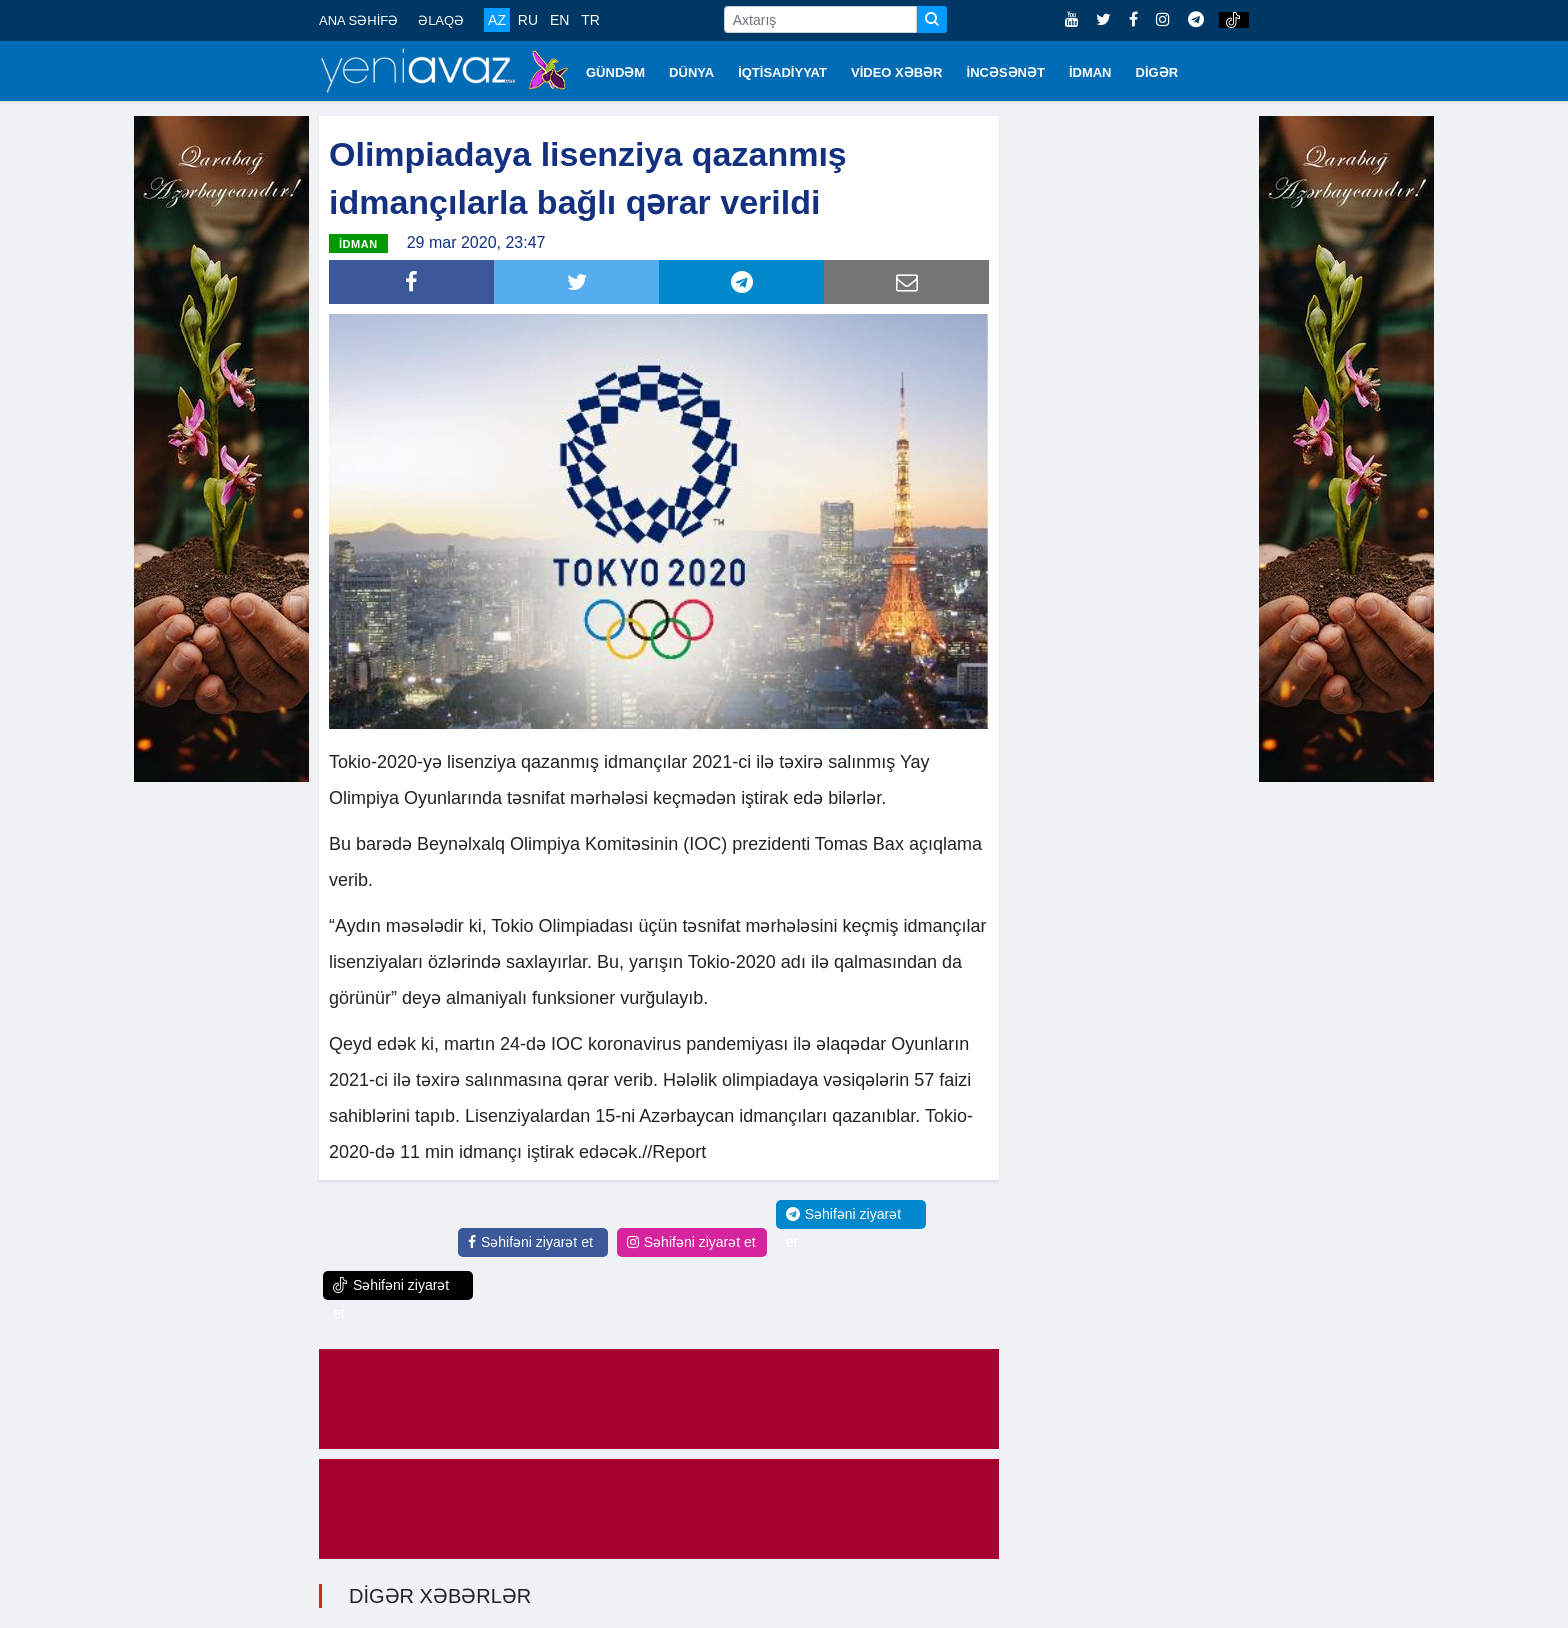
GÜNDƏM (615, 72)
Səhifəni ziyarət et (530, 1242)
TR (590, 20)
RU (528, 20)
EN (559, 20)
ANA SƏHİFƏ (358, 20)
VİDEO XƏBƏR (897, 72)
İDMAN (1090, 72)
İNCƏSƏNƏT (1006, 72)
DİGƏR (1157, 72)
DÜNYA (691, 72)
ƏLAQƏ (441, 20)
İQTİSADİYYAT (782, 72)
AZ (497, 20)
